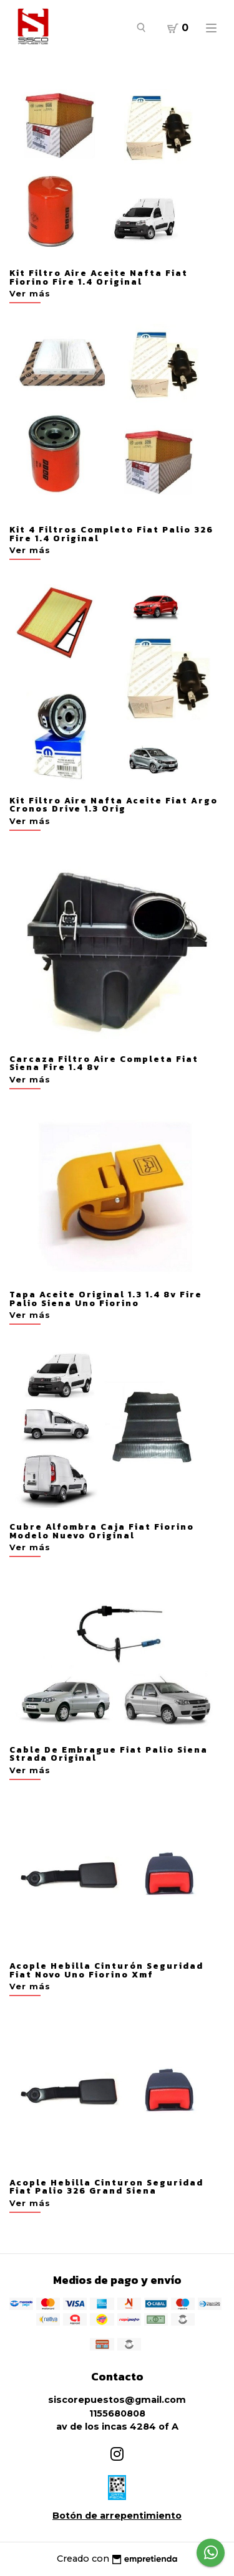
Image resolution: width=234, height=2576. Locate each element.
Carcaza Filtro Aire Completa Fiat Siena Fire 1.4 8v (103, 1063)
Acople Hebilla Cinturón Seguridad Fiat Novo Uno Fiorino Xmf (106, 1970)
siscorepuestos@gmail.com (117, 2399)
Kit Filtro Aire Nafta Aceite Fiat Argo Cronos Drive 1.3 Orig (113, 804)
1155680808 (117, 2413)
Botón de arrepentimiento (117, 2515)
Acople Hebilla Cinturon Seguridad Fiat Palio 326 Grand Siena (106, 2186)
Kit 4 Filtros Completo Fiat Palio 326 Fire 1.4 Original (111, 533)
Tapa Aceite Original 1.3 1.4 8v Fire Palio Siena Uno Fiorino (105, 1298)
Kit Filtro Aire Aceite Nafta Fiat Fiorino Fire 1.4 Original (98, 277)
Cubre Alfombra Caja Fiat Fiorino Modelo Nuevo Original (101, 1530)
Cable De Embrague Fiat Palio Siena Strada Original (108, 1753)
